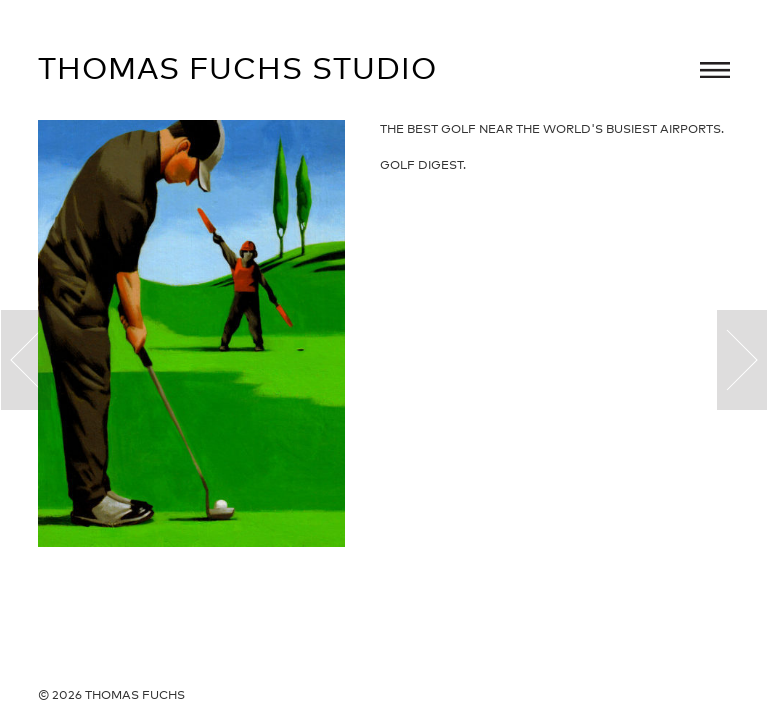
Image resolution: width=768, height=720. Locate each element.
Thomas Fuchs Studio (237, 68)
